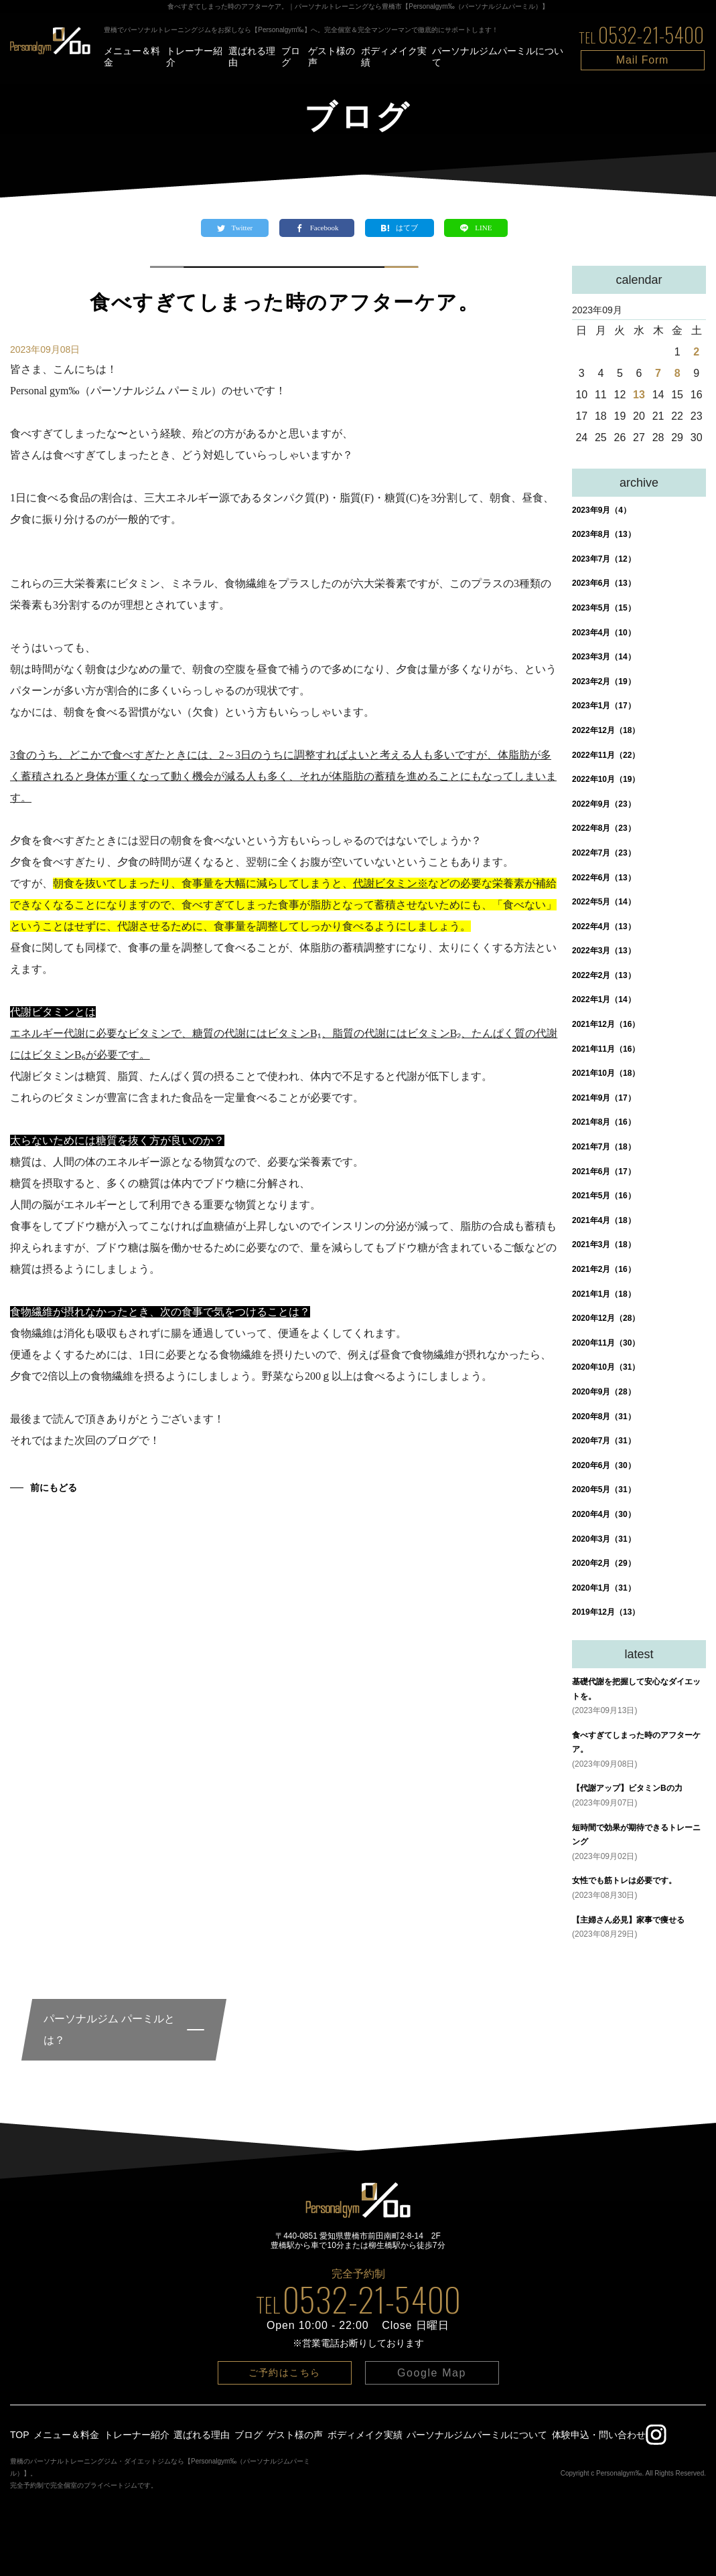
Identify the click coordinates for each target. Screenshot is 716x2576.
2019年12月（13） (606, 1612)
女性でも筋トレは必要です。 (624, 1880)
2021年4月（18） (604, 1220)
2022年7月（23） (604, 853)
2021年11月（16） (606, 1049)
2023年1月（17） (604, 705)
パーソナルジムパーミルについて (497, 57)
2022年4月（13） (604, 926)
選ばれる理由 (251, 57)
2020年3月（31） (604, 1539)
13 (639, 394)
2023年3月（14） (604, 656)
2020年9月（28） (604, 1391)
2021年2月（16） (604, 1269)
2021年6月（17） (604, 1171)
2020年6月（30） (604, 1465)
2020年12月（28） (606, 1318)
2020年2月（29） (604, 1563)
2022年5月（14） (604, 901)
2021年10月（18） (606, 1073)
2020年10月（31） (606, 1367)
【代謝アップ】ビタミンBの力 (627, 1788)
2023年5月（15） (604, 608)
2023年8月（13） (604, 534)
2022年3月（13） (604, 950)
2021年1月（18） (604, 1294)
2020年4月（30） (604, 1514)
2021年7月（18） (604, 1146)
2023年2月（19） (604, 681)
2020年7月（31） (604, 1440)
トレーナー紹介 (194, 57)
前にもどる (53, 1487)
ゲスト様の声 (331, 57)
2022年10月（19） (606, 779)
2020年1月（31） (604, 1588)
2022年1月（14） (604, 999)
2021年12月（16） (606, 1024)
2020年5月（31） (604, 1489)
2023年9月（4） (601, 510)
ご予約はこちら (284, 2372)
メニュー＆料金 (132, 57)
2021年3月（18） (604, 1244)
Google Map (431, 2373)
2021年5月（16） (604, 1195)
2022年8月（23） (604, 828)
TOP (19, 2434)
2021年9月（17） (604, 1098)
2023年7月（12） (604, 559)
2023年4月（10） (604, 632)
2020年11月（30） (606, 1343)
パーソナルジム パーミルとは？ (109, 2029)
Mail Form (642, 60)
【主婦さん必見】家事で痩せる (628, 1920)
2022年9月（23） (604, 804)
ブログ (290, 57)
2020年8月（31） (604, 1416)
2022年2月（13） (604, 975)
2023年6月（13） (604, 583)
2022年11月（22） (606, 755)
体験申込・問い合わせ (599, 2434)
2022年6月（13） (604, 877)
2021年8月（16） (604, 1122)
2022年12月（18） (606, 730)
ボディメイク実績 (394, 57)
